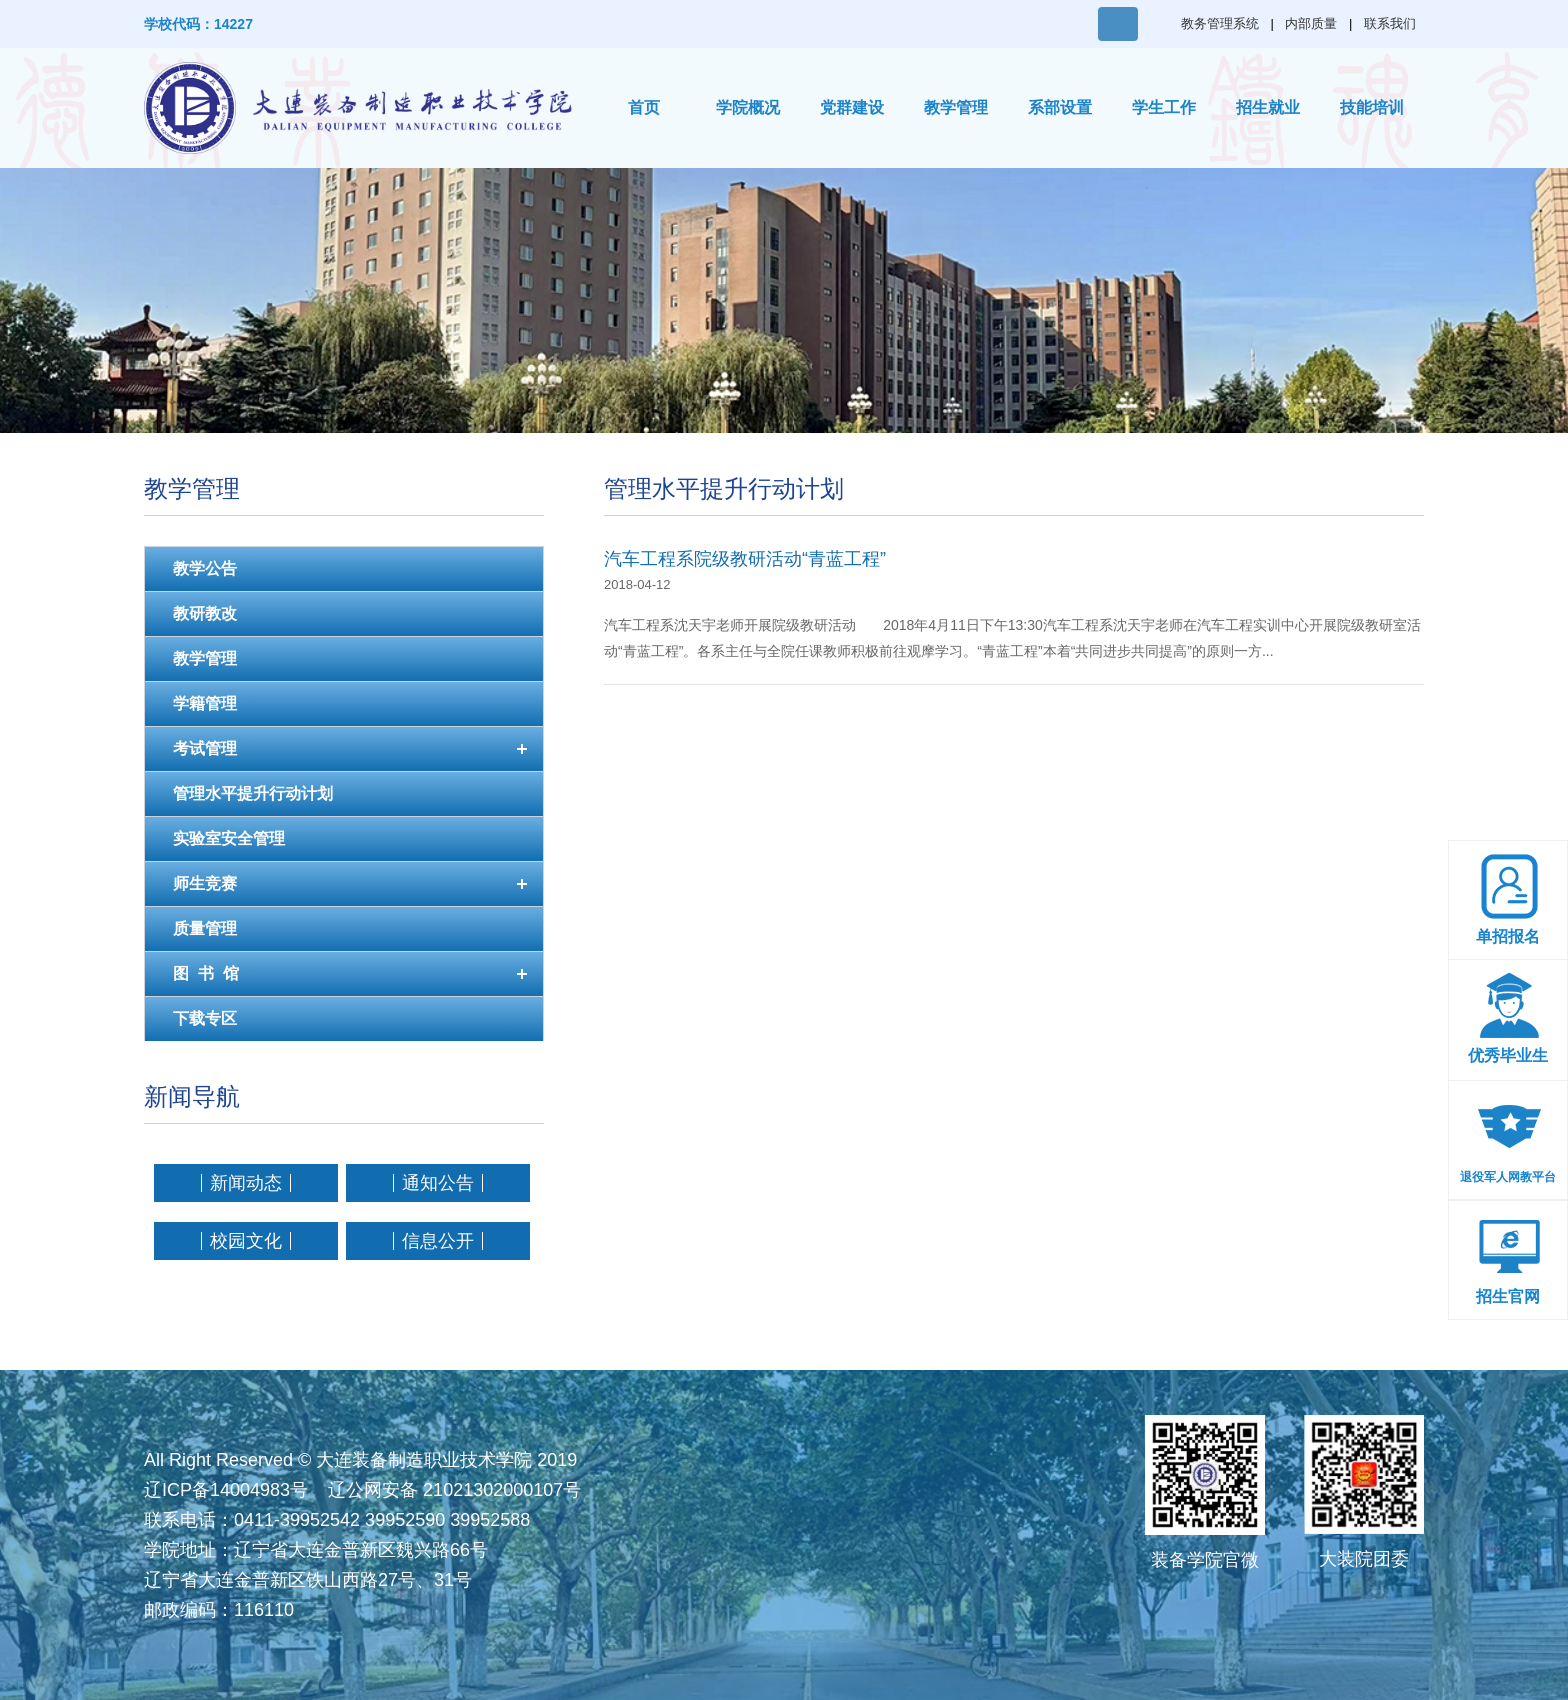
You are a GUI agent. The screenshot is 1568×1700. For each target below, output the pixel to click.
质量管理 (205, 928)
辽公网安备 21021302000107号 (454, 1490)
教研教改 (205, 613)
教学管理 (956, 107)
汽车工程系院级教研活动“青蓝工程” (745, 559)
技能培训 (1372, 107)
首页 (644, 107)
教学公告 (205, 568)
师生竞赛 (205, 883)
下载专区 (205, 1018)
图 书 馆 (206, 973)
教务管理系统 (1220, 23)
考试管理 (205, 748)
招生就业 (1268, 107)
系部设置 (1060, 107)
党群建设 (852, 107)
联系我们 (1390, 23)
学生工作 (1164, 107)
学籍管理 (205, 703)
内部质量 (1311, 23)
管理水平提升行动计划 (253, 793)
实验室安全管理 (229, 838)
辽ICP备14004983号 (226, 1490)
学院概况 (748, 107)
